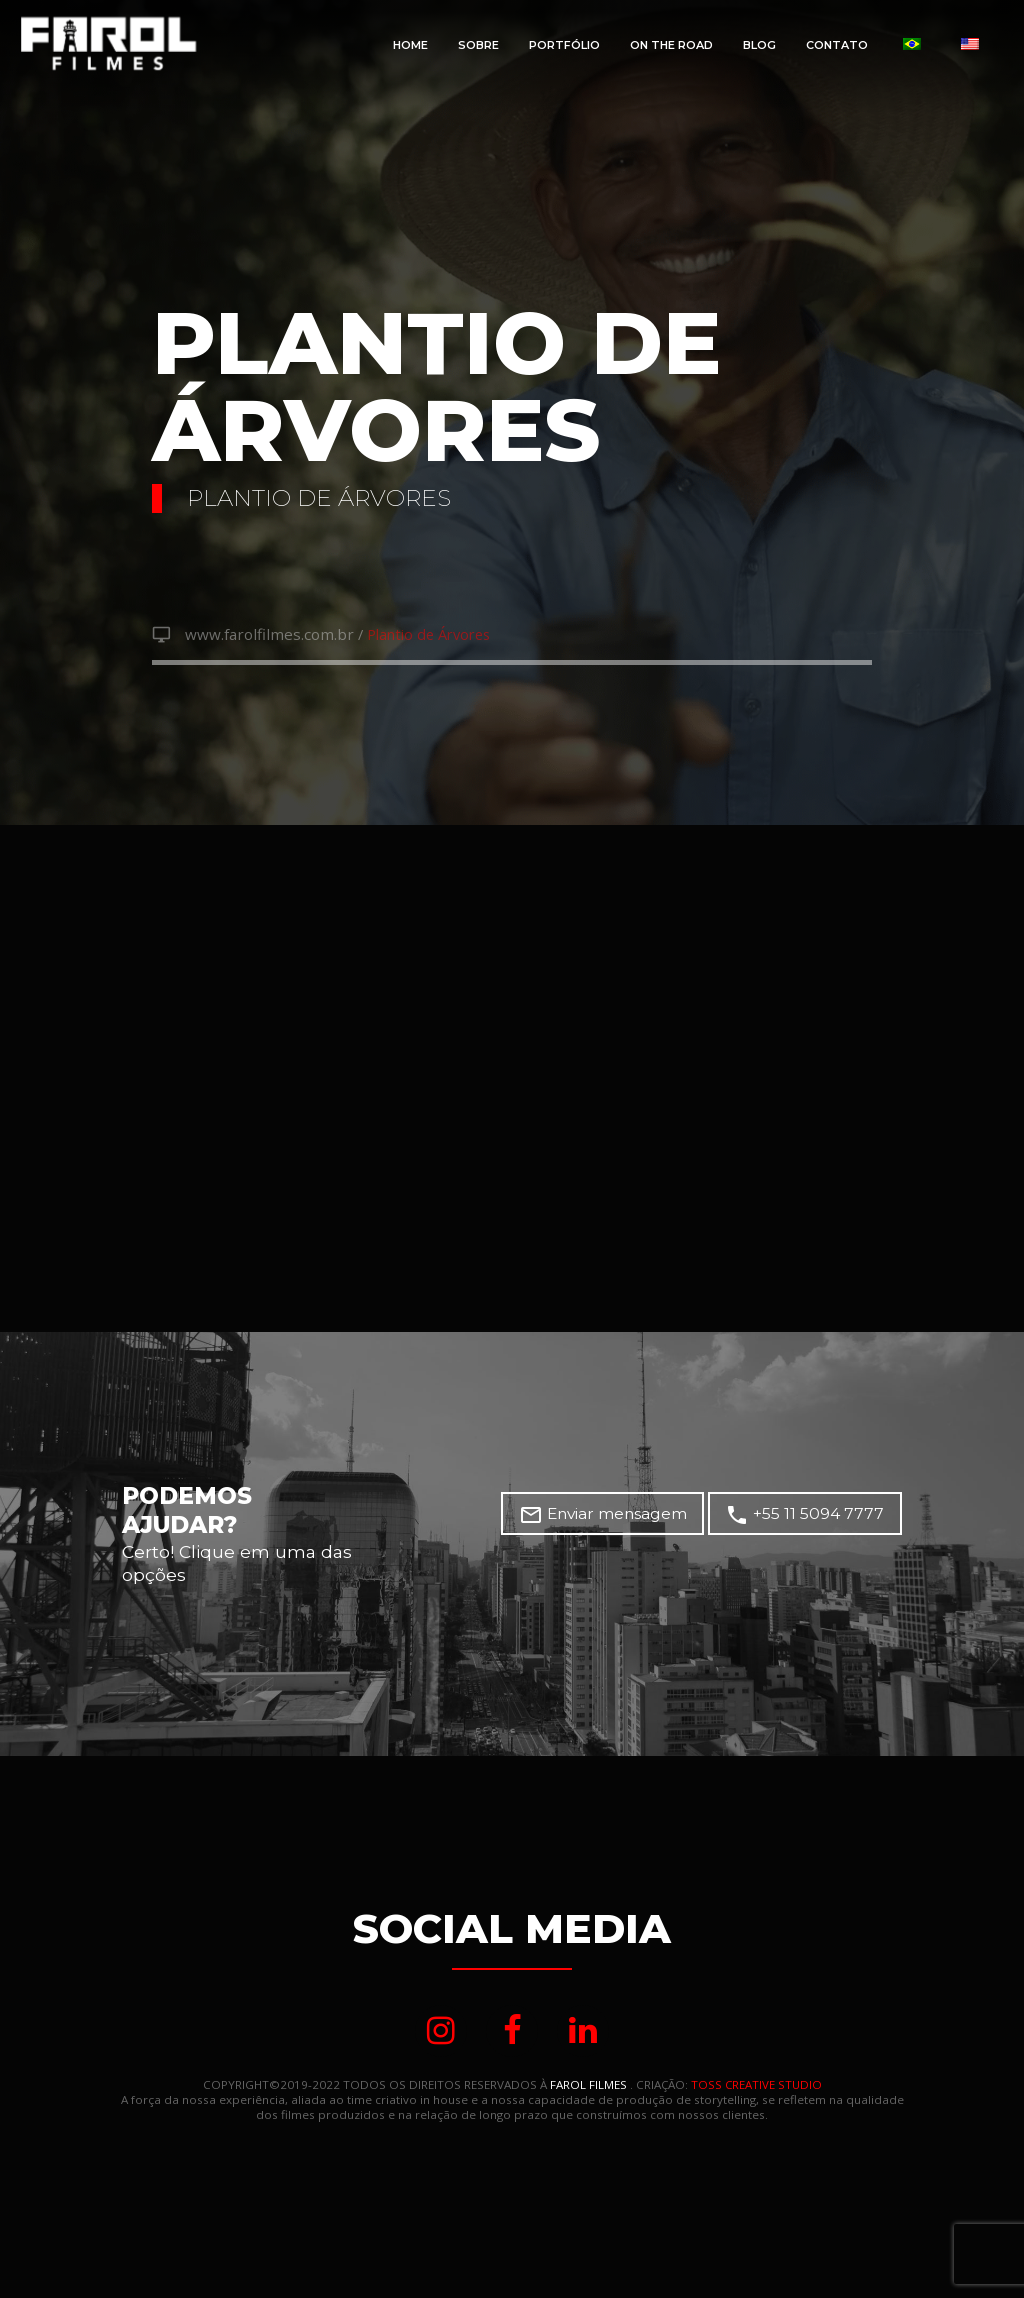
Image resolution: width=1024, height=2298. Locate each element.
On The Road (671, 45)
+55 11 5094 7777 (810, 1518)
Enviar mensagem (619, 1518)
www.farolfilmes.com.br (264, 636)
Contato (837, 45)
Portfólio (564, 45)
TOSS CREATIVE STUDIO (756, 2090)
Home (410, 45)
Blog (759, 45)
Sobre (478, 45)
